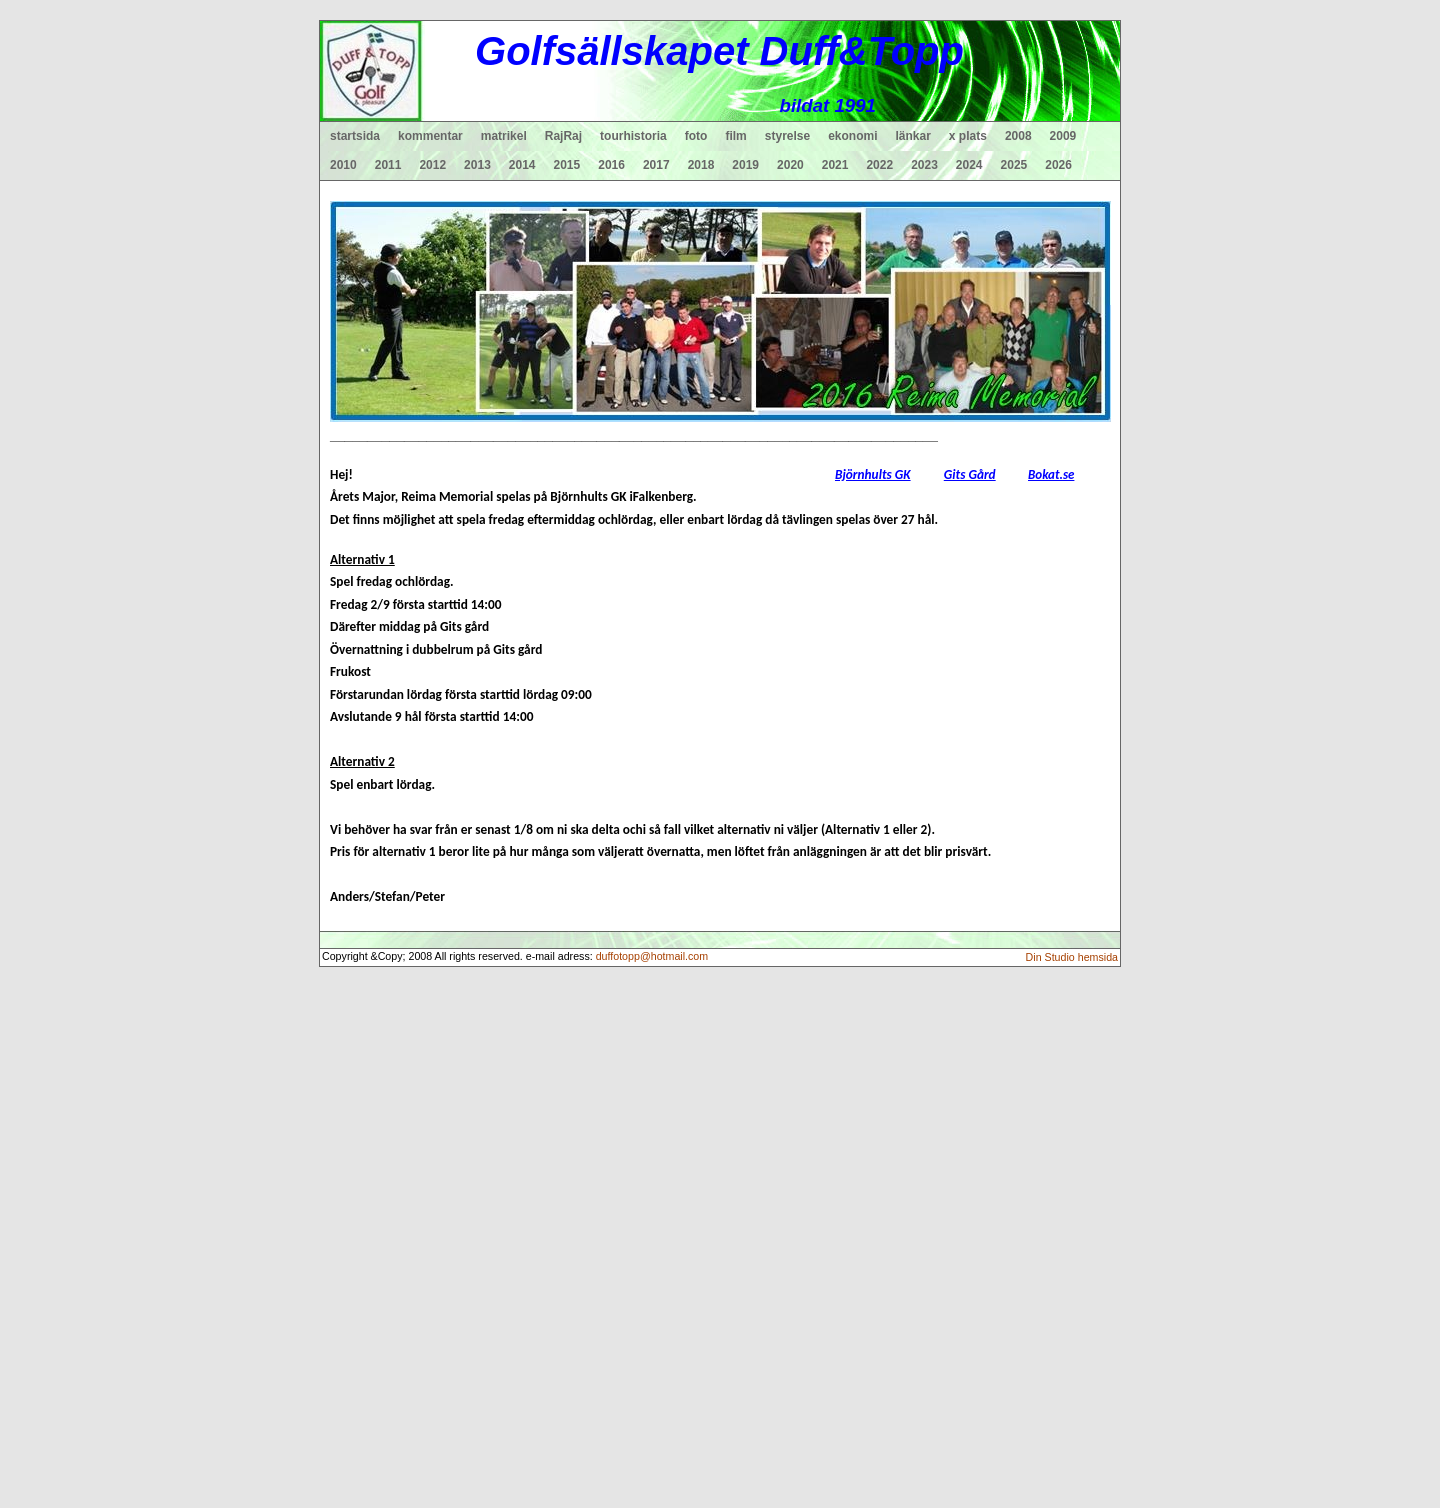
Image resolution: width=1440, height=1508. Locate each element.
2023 (924, 165)
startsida (355, 136)
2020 (790, 165)
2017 (656, 165)
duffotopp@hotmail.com (652, 956)
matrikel (504, 136)
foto (696, 136)
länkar (913, 136)
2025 (1014, 165)
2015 (567, 165)
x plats (968, 136)
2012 (432, 165)
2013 (477, 165)
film (735, 136)
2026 (1058, 165)
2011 (388, 165)
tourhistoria (633, 136)
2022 (879, 165)
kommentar (430, 136)
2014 (522, 165)
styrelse (787, 136)
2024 (969, 165)
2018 (701, 165)
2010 (343, 165)
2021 (835, 165)
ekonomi (852, 136)
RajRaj (563, 136)
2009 (1063, 136)
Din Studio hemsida (1072, 957)
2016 (611, 165)
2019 (745, 165)
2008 (1018, 136)
